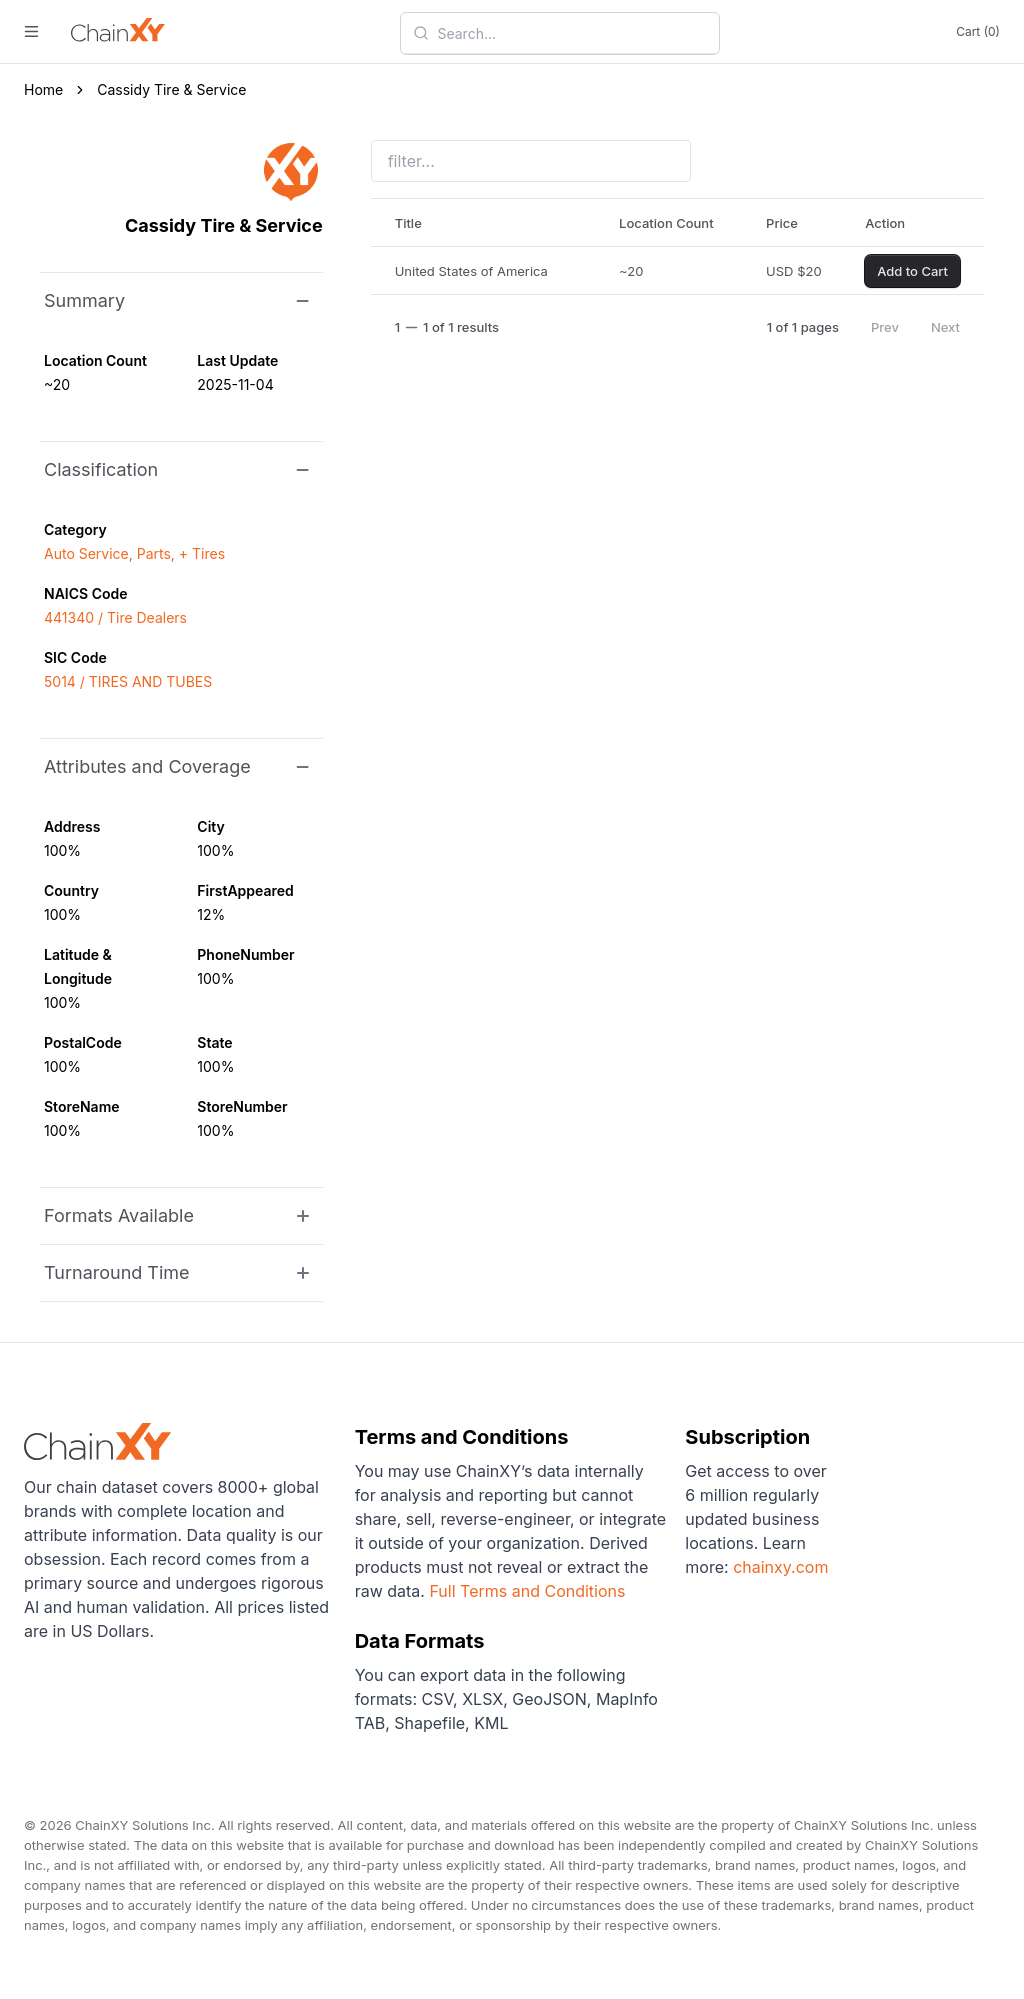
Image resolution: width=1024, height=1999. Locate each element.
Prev (885, 327)
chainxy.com (779, 1567)
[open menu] (31, 31)
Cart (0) (978, 31)
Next (945, 327)
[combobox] (572, 33)
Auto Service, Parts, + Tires (134, 553)
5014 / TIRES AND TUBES (128, 681)
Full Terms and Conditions (527, 1591)
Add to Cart (912, 271)
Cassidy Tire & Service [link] (171, 89)
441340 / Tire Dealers (115, 617)
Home (43, 89)
